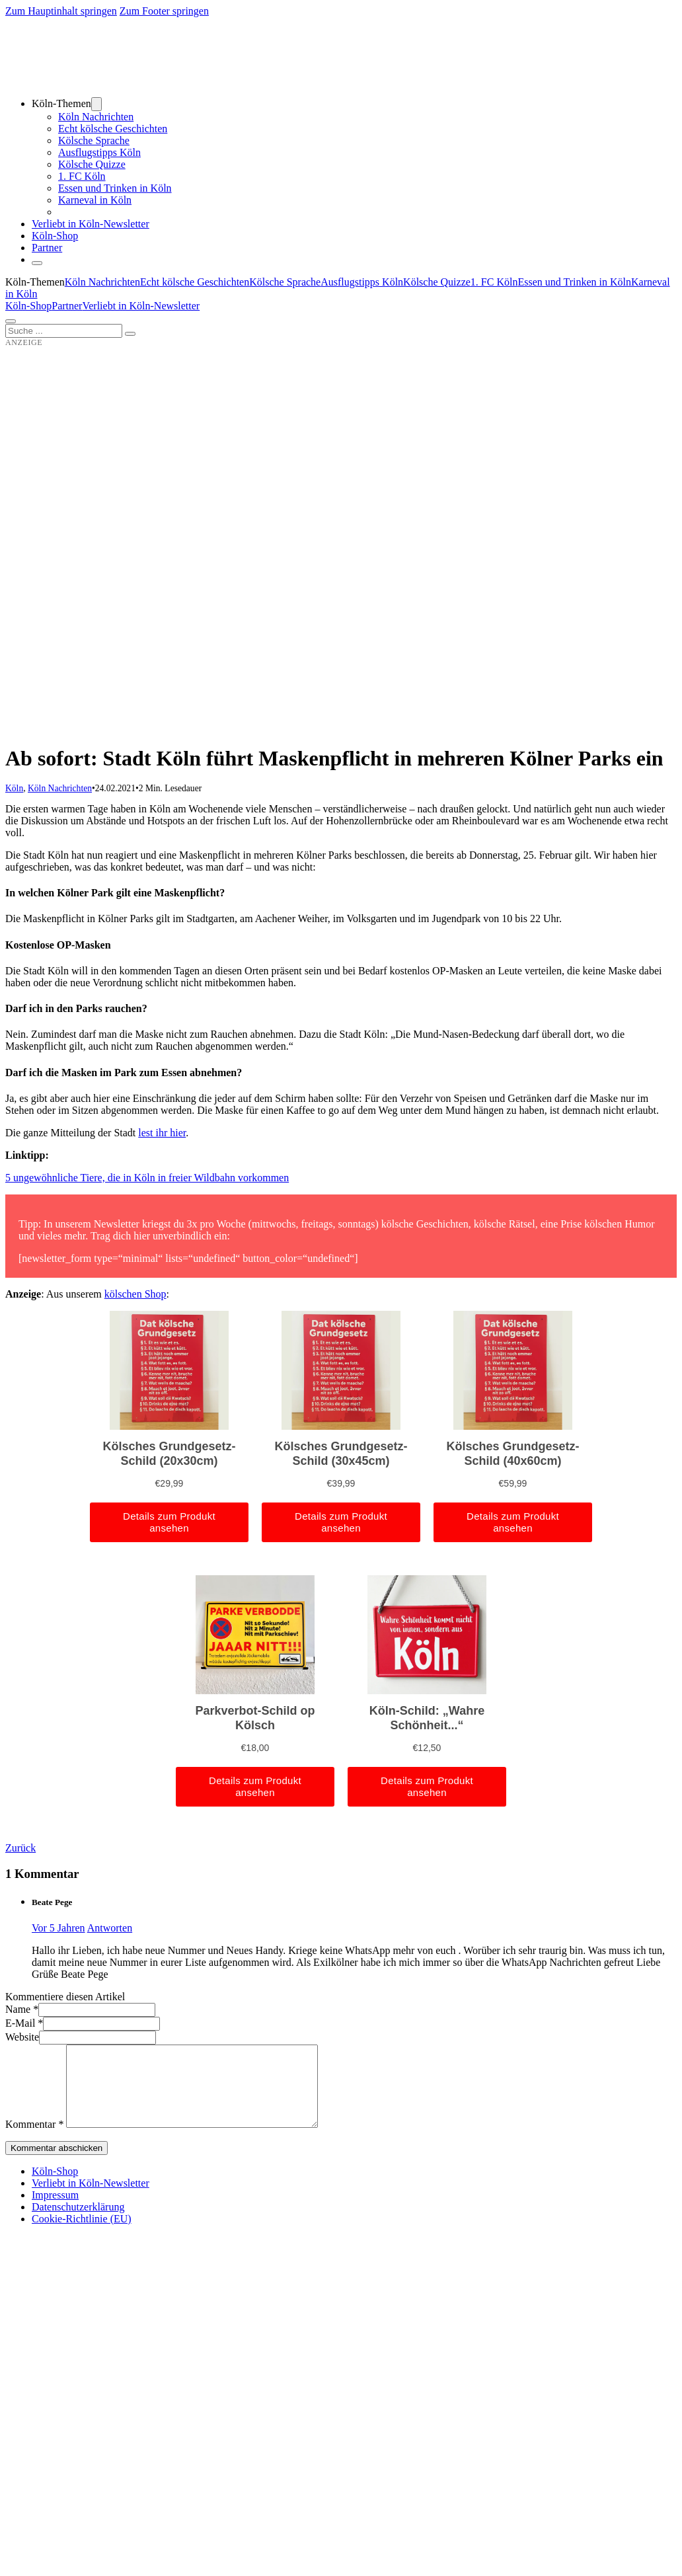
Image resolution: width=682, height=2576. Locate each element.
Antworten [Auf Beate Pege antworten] (109, 1927)
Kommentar (34, 2140)
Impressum (55, 2210)
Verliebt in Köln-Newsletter (90, 223)
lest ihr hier (162, 1132)
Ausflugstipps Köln (99, 152)
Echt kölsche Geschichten (112, 128)
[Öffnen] (10, 321)
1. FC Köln (82, 176)
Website (22, 2037)
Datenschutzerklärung (78, 2222)
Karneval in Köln (95, 200)
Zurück (20, 1848)
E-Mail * (24, 2023)
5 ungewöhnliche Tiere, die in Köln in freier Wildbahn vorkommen (147, 1177)
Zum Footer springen (164, 11)
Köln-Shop (28, 305)
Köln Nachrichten (95, 116)
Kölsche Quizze (92, 164)
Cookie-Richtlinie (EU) (82, 2234)
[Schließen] (37, 263)
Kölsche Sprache (94, 140)
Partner (47, 247)
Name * (21, 2009)
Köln (14, 788)
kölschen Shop (135, 1294)
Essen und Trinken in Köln (115, 188)
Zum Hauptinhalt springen (61, 11)
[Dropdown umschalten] (96, 104)
